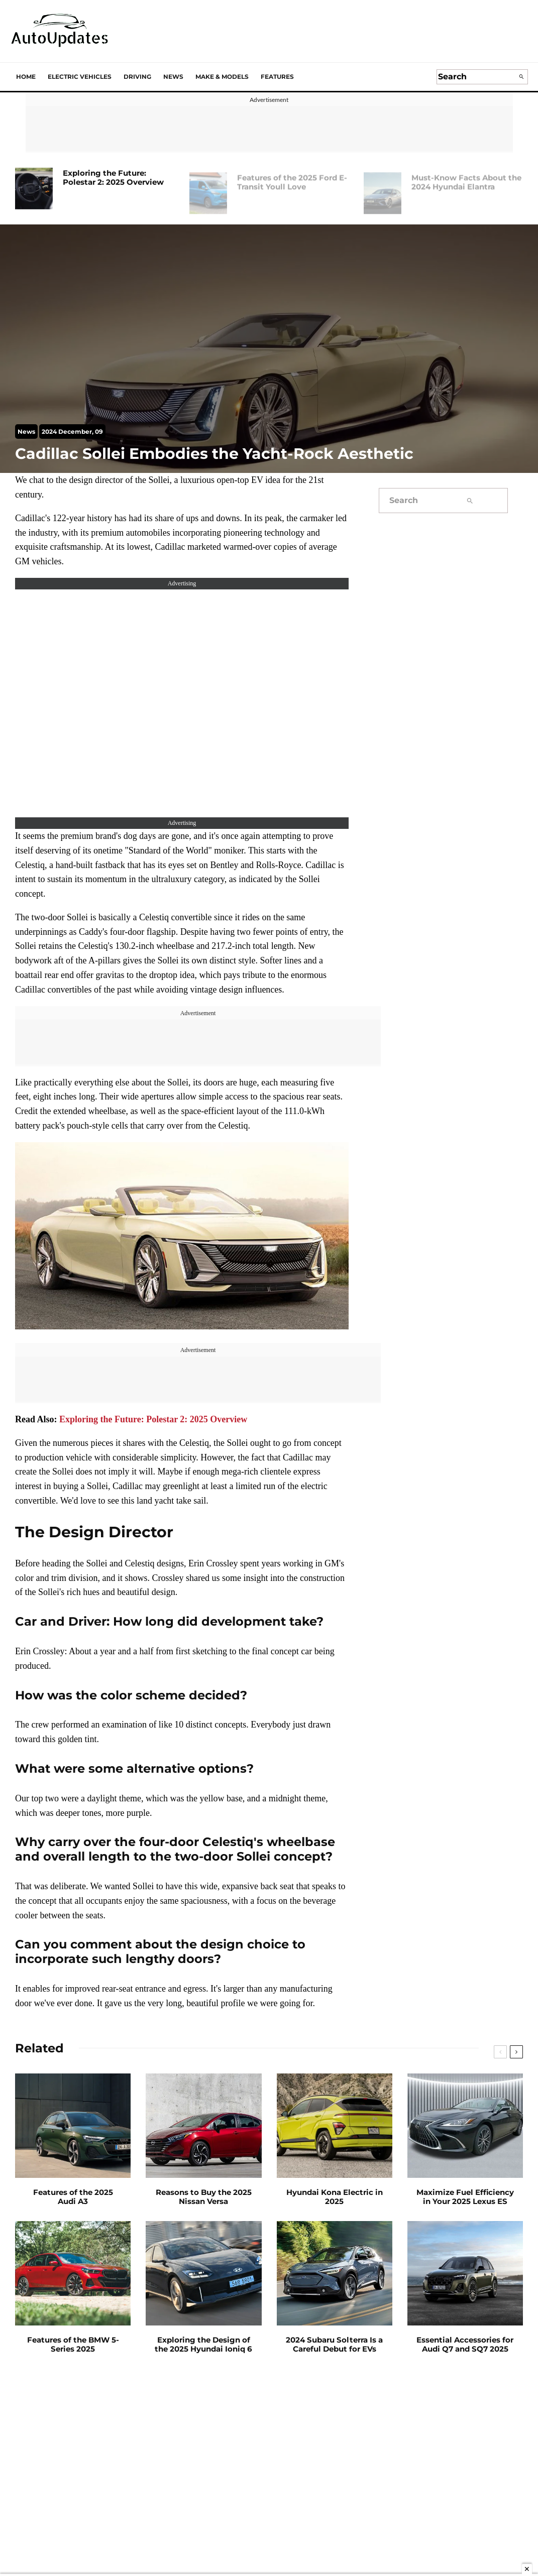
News (173, 76)
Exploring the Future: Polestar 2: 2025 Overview (113, 178)
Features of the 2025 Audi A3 (73, 2197)
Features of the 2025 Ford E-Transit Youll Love (292, 178)
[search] (521, 77)
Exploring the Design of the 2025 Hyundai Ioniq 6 (203, 2345)
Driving (137, 76)
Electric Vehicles (80, 76)
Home (26, 76)
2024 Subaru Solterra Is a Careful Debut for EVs (334, 2345)
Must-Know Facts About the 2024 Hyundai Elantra (466, 178)
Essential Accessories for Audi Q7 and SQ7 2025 (464, 2345)
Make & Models (222, 76)
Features (277, 76)
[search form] (476, 77)
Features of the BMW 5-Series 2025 (73, 2345)
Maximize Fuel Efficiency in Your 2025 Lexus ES (465, 2197)
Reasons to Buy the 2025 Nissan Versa (204, 2197)
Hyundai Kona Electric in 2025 (334, 2197)
